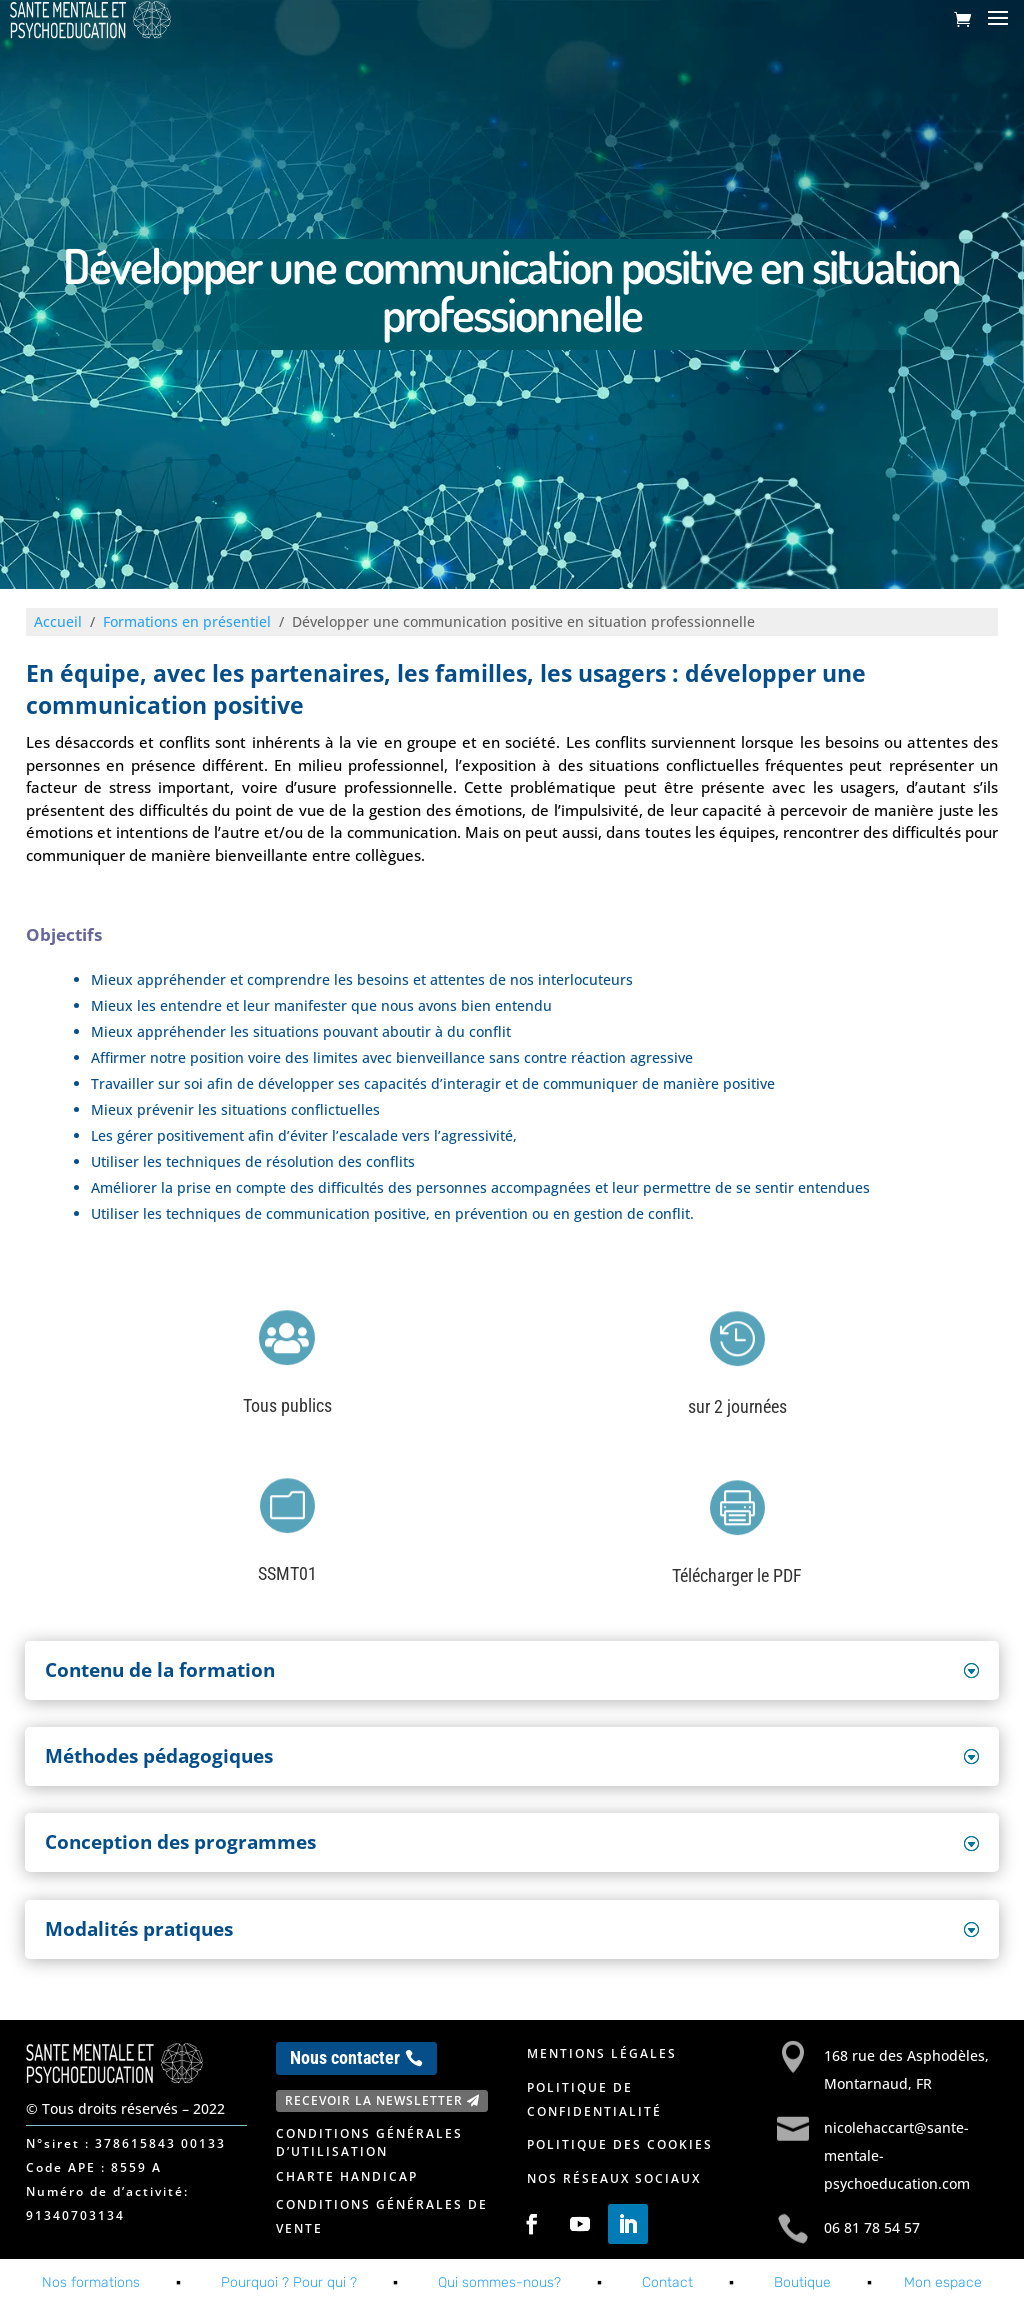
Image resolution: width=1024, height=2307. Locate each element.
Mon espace (943, 2282)
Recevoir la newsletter (374, 2100)
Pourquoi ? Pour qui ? (289, 2282)
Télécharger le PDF (737, 1575)
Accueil (58, 621)
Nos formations (91, 2282)
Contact (667, 2282)
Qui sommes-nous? (499, 2282)
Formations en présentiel (187, 621)
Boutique (802, 2282)
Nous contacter (345, 2057)
